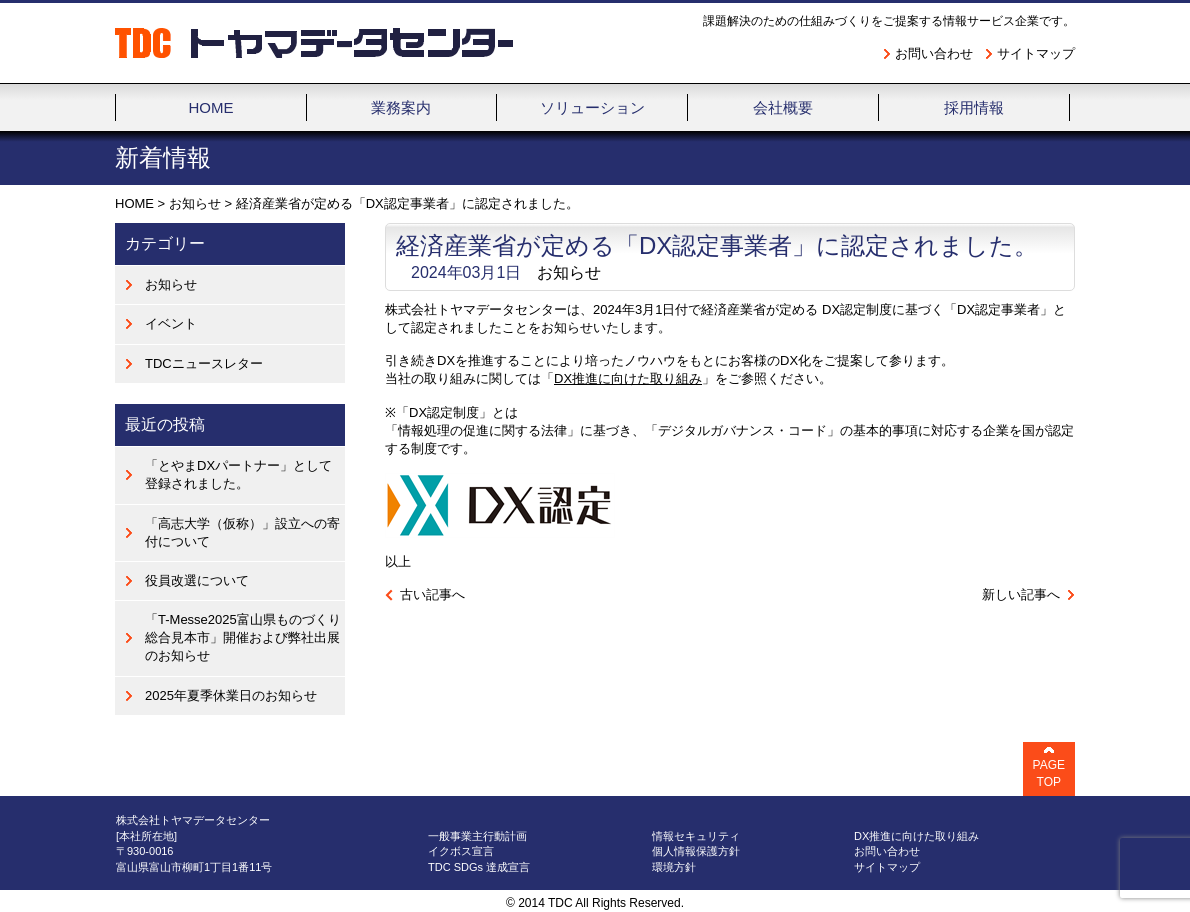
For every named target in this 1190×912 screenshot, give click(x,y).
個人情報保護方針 (696, 851)
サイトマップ (1036, 53)
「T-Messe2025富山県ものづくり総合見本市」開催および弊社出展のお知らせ (243, 637)
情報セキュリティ (696, 836)
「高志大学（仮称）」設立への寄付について (242, 532)
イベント (171, 323)
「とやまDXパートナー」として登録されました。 (238, 474)
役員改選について (197, 580)
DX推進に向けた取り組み (628, 378)
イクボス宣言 (461, 851)
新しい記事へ (1021, 594)
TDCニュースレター (204, 363)
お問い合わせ (934, 53)
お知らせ (195, 203)
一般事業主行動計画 (477, 836)
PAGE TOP (1049, 773)
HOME (134, 203)
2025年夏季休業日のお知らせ (231, 695)
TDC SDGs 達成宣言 (479, 867)
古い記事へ (432, 594)
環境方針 (674, 867)
